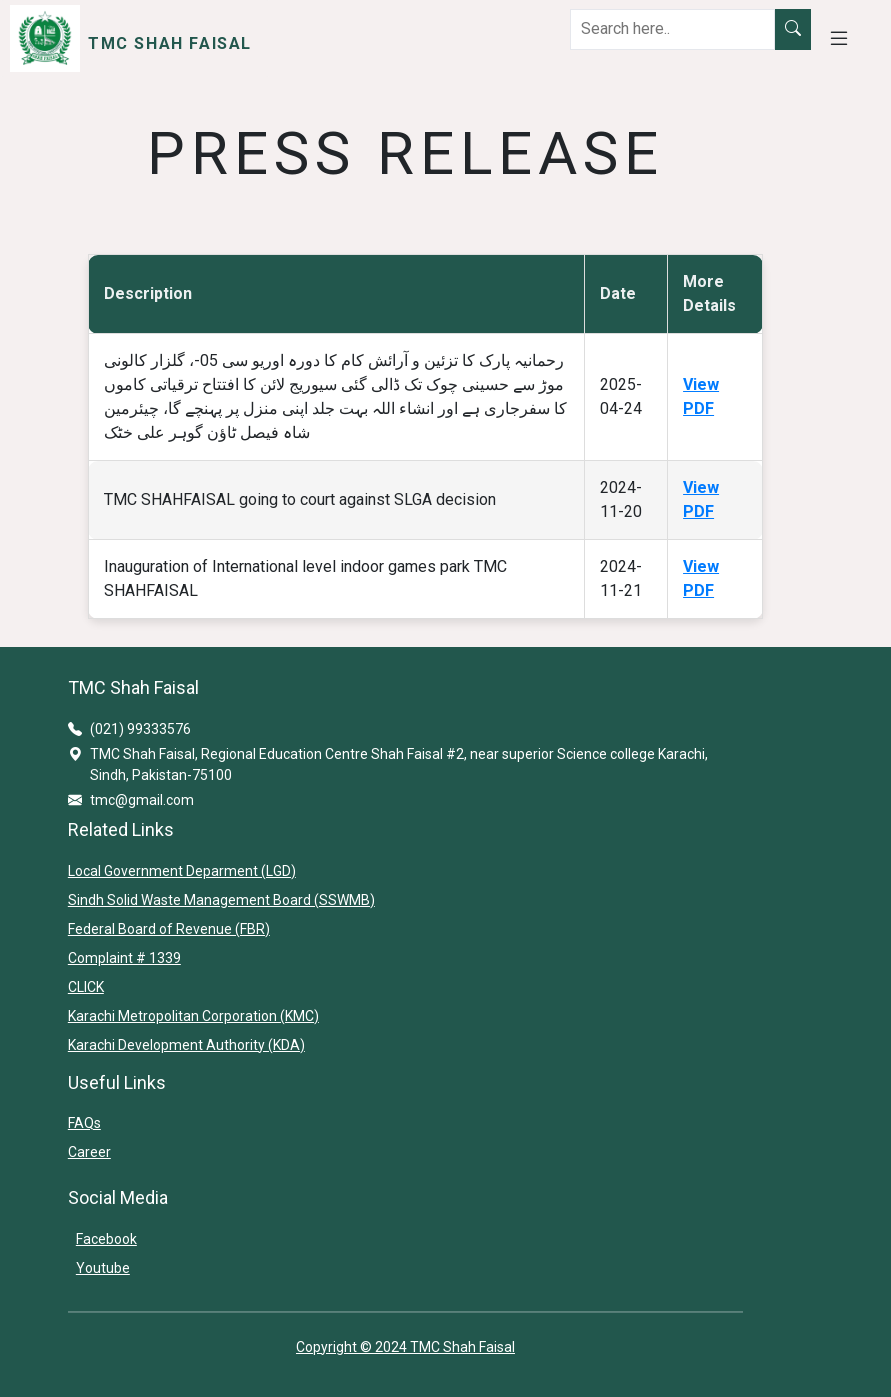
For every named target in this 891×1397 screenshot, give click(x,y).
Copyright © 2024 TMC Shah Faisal (405, 1347)
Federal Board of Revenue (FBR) (169, 929)
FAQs (84, 1123)
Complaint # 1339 (124, 958)
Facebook (106, 1239)
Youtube (103, 1268)
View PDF (701, 396)
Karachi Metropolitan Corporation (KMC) (193, 1016)
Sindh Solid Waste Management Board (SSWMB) (221, 900)
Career (89, 1152)
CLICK (86, 987)
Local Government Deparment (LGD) (182, 871)
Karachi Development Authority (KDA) (186, 1045)
